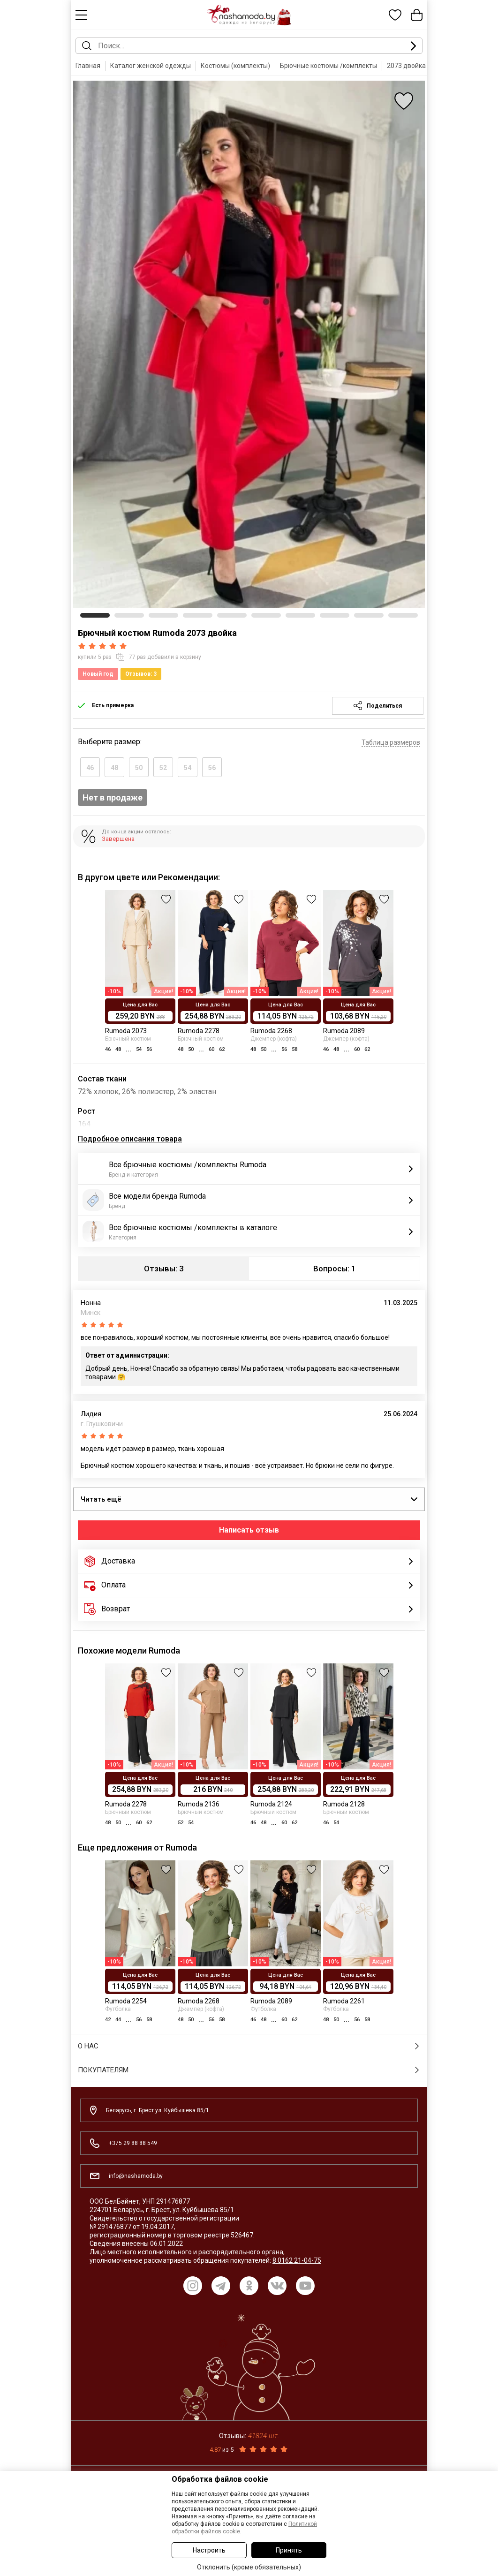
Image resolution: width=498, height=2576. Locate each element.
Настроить (209, 2550)
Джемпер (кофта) (273, 1039)
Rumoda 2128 (344, 1804)
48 (114, 767)
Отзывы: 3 (164, 1268)
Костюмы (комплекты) (235, 65)
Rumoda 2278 (198, 1031)
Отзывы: (249, 2436)
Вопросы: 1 (334, 1268)
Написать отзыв (249, 1530)
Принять (289, 2550)
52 (163, 767)
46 (90, 767)
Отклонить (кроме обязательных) (249, 2567)
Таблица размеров (391, 742)
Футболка (118, 2009)
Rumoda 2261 (344, 2001)
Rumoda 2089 (344, 1031)
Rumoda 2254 (126, 2001)
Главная (87, 65)
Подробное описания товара (130, 1138)
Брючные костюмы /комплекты (328, 65)
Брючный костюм (128, 1039)
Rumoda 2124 (271, 1804)
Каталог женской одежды (150, 65)
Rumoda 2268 (271, 1031)
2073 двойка (406, 65)
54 (187, 767)
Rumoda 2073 (126, 1031)
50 (139, 767)
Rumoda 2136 (198, 1804)
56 (212, 767)
